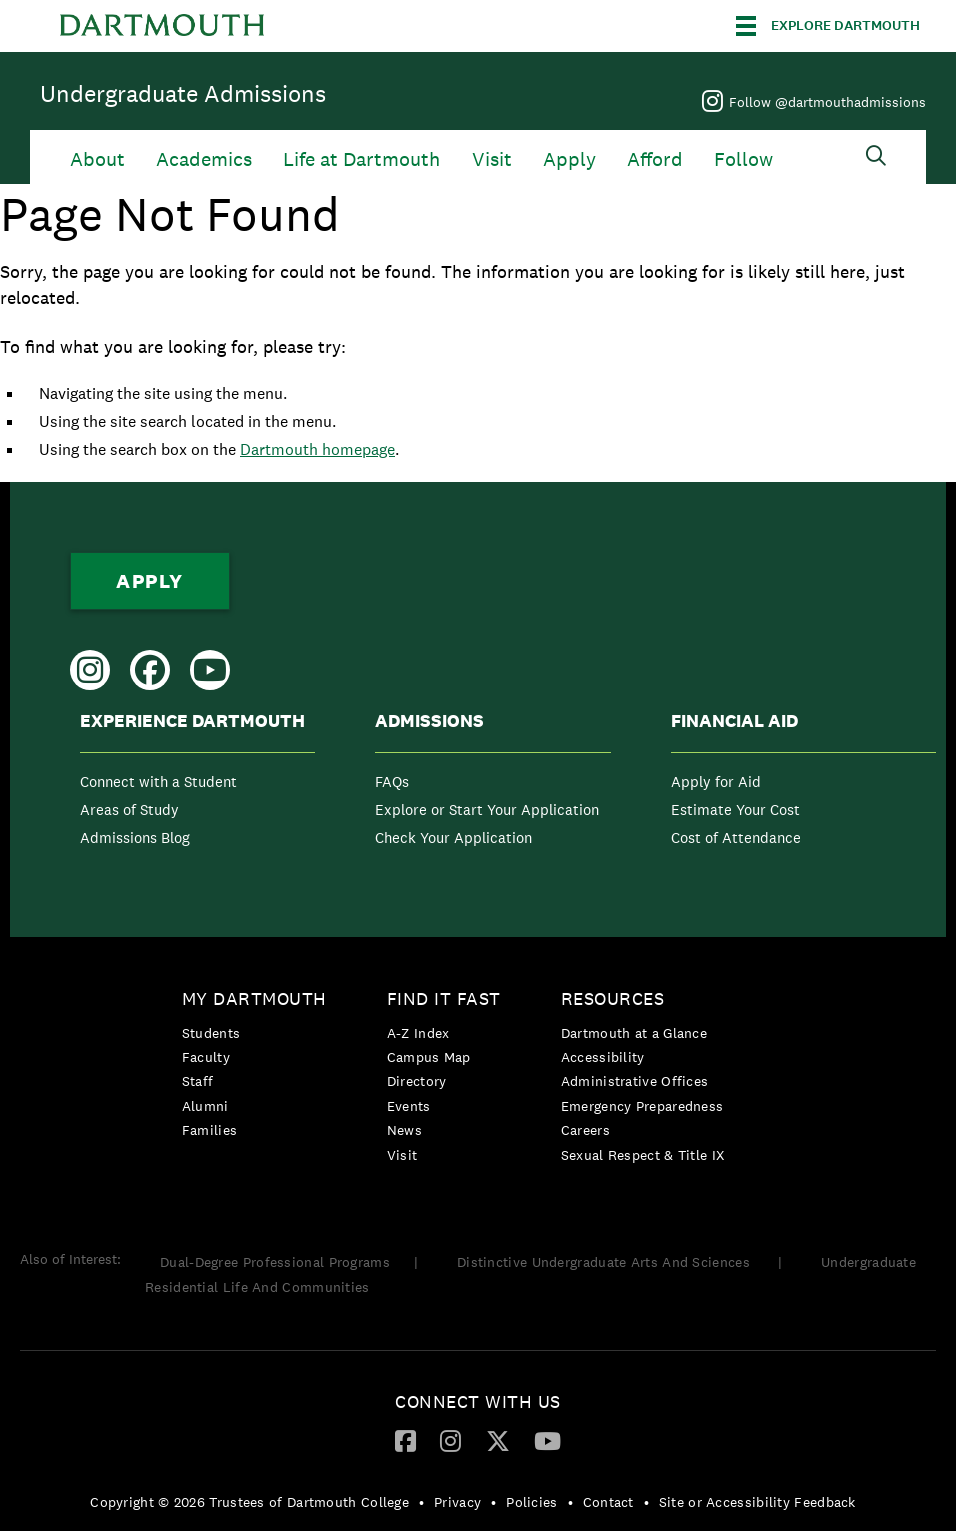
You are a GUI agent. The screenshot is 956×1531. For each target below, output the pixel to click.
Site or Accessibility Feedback (757, 1502)
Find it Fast (444, 998)
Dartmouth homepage (317, 449)
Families (209, 1130)
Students (211, 1033)
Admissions (429, 721)
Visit (492, 159)
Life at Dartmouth (361, 159)
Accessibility (603, 1057)
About (97, 159)
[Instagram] (450, 1440)
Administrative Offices (635, 1081)
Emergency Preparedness (642, 1106)
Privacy (457, 1502)
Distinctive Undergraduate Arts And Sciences (605, 1262)
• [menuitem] (421, 1502)
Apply (569, 159)
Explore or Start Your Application (487, 809)
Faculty (206, 1057)
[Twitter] (498, 1440)
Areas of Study (129, 809)
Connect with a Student (158, 781)
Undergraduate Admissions (183, 93)
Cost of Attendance (736, 837)
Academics (204, 159)
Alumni (205, 1106)
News (404, 1130)
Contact (608, 1502)
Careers (585, 1130)
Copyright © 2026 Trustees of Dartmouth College (249, 1502)
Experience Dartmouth (192, 721)
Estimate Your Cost (735, 809)
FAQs (392, 781)
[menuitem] (197, 783)
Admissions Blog (135, 837)
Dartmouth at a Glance (634, 1033)
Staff (198, 1081)
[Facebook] (405, 1440)
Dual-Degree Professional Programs (275, 1262)
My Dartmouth (254, 998)
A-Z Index (418, 1033)
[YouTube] (547, 1440)
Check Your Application (453, 837)
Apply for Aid (716, 781)
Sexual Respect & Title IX (643, 1155)
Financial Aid (734, 721)
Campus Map (429, 1057)
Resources (613, 998)
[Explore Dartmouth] (828, 26)
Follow (743, 159)
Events (409, 1106)
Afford (655, 159)
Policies (531, 1502)
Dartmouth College (162, 26)
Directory (417, 1081)
